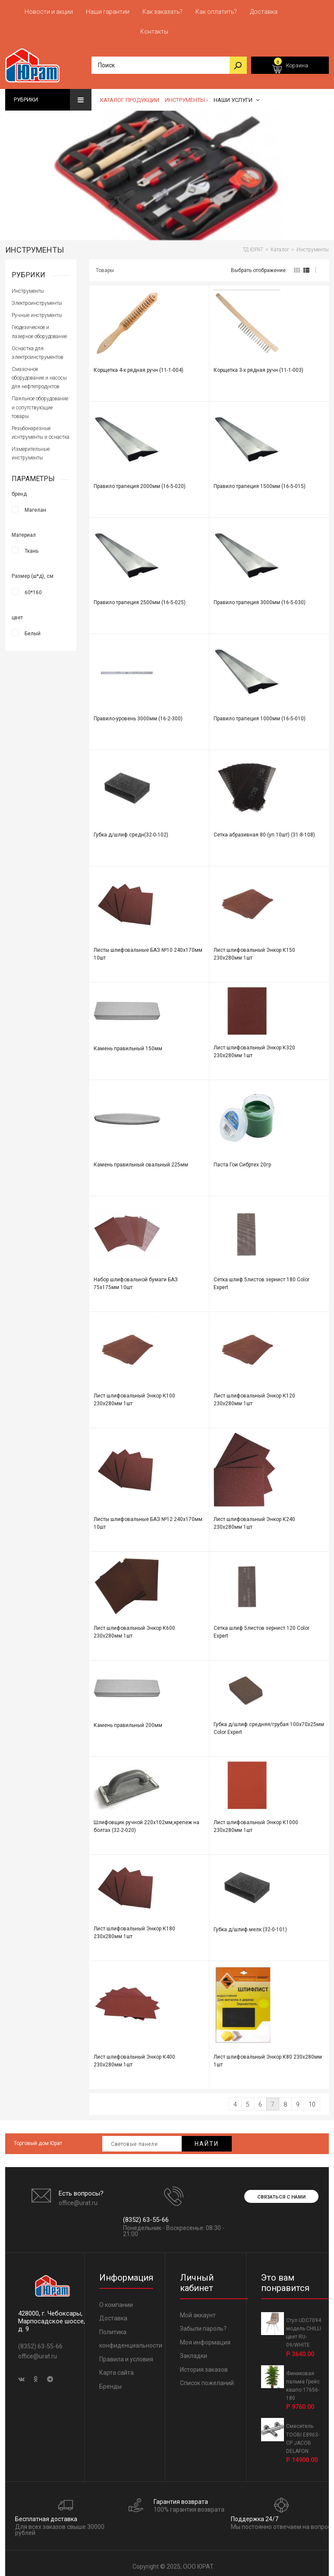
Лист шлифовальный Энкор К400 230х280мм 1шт (134, 2056)
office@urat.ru (78, 2198)
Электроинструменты (37, 299)
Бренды (110, 2382)
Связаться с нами (281, 2193)
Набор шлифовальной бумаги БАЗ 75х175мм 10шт (136, 1279)
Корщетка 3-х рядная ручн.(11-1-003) (258, 366)
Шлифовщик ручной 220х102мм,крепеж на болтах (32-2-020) (146, 1822)
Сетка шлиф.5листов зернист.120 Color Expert (261, 1628)
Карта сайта (116, 2368)
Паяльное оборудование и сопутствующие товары (40, 403)
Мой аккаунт (198, 2310)
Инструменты (28, 287)
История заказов (204, 2365)
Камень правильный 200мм (128, 1721)
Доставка (113, 2313)
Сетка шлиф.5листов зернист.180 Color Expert (261, 1279)
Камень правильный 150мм (128, 1044)
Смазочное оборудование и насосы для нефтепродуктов (39, 373)
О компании (116, 2300)
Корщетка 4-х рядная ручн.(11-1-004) (138, 366)
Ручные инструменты (37, 311)
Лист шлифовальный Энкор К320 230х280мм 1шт (254, 1047)
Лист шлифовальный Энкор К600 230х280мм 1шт (134, 1628)
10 (312, 2100)
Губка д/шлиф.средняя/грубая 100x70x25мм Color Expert (269, 1724)
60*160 (33, 587)
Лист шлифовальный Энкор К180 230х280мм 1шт (134, 1928)
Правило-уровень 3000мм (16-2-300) (138, 714)
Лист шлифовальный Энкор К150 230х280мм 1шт (254, 950)
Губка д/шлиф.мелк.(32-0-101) (250, 1925)
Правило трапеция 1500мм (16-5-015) (260, 482)
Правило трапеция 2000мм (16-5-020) (140, 482)
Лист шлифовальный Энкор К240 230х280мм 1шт (254, 1519)
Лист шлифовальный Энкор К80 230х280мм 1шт (268, 2056)
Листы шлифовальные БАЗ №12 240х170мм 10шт (148, 1519)
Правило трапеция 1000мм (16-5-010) (260, 714)
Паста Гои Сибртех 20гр (242, 1160)
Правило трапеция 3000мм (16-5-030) (260, 598)
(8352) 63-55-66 (146, 2215)
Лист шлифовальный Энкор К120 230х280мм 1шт (254, 1395)
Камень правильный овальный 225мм (141, 1160)
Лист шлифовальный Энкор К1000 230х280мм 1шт (256, 1822)
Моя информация (205, 2338)
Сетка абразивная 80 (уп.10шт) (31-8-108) (264, 830)
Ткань (31, 546)
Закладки (193, 2351)
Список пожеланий (207, 2378)
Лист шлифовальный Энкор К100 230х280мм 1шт (134, 1395)
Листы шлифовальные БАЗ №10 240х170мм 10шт (148, 950)
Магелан (35, 505)
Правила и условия (126, 2354)
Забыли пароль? (203, 2324)
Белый (33, 628)
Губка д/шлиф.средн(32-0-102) (131, 830)
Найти (207, 2139)
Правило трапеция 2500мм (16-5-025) (140, 598)
